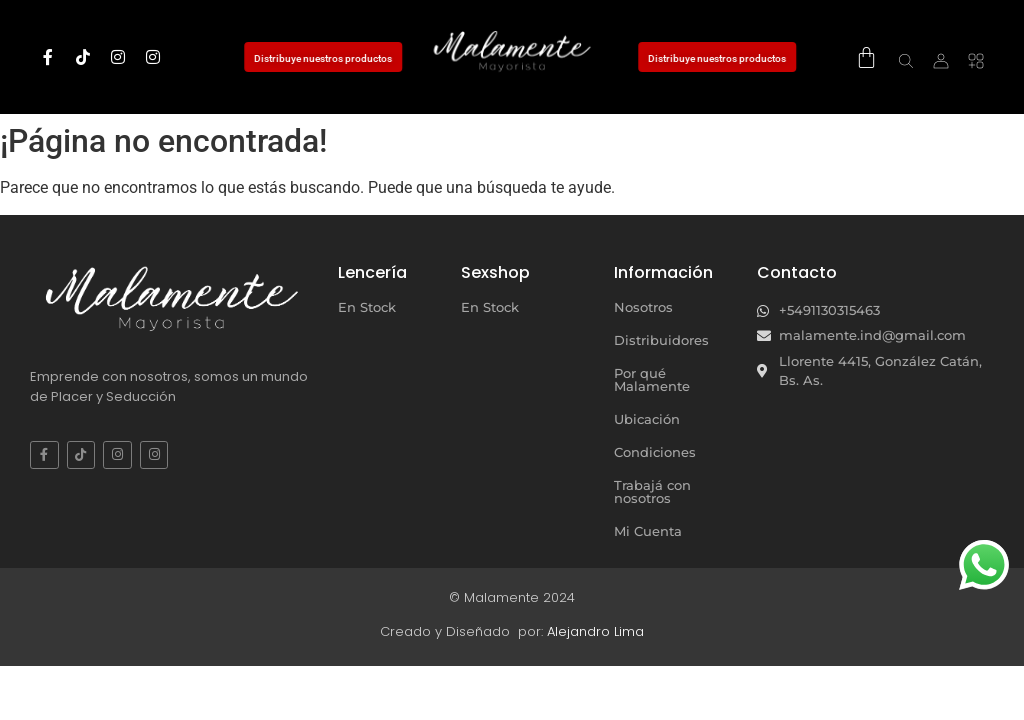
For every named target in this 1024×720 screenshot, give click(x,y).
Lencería (372, 272)
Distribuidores (661, 340)
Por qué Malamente (652, 379)
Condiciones (655, 452)
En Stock (367, 307)
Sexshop (495, 272)
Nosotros (643, 307)
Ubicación (647, 419)
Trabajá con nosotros (652, 491)
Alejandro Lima (595, 631)
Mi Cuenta (648, 531)
